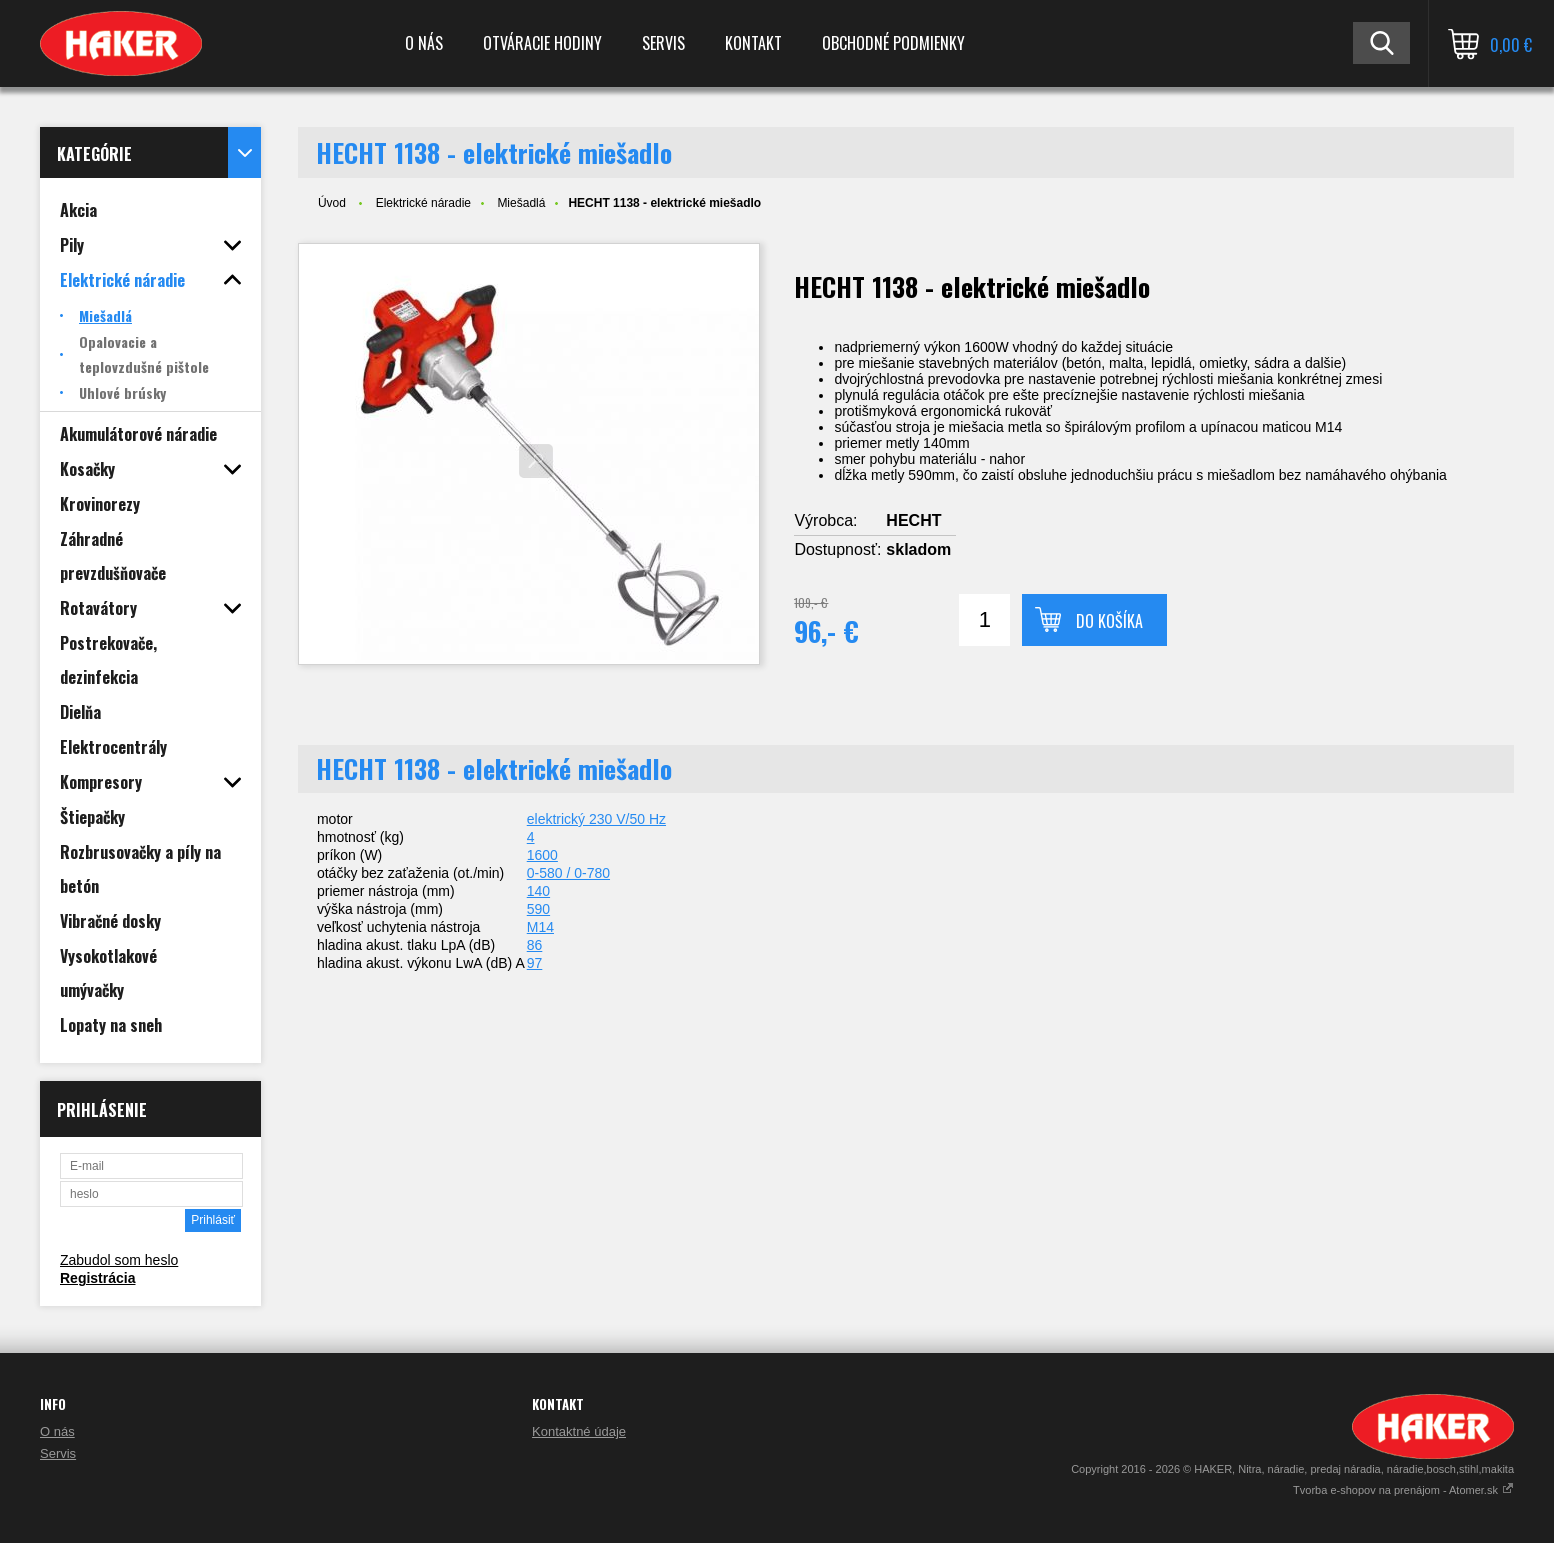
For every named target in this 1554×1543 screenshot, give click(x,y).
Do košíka (1109, 621)
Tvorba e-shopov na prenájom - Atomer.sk (1403, 1490)
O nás (424, 43)
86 (535, 945)
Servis (663, 43)
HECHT (913, 520)
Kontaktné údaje (579, 1431)
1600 (542, 855)
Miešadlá (521, 203)
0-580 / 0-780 (568, 873)
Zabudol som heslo (119, 1260)
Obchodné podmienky (893, 43)
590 (538, 909)
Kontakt (753, 43)
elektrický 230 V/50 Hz (596, 819)
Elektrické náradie (423, 203)
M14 (540, 927)
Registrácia (97, 1278)
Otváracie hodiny (542, 43)
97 (535, 963)
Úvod (332, 203)
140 (538, 891)
